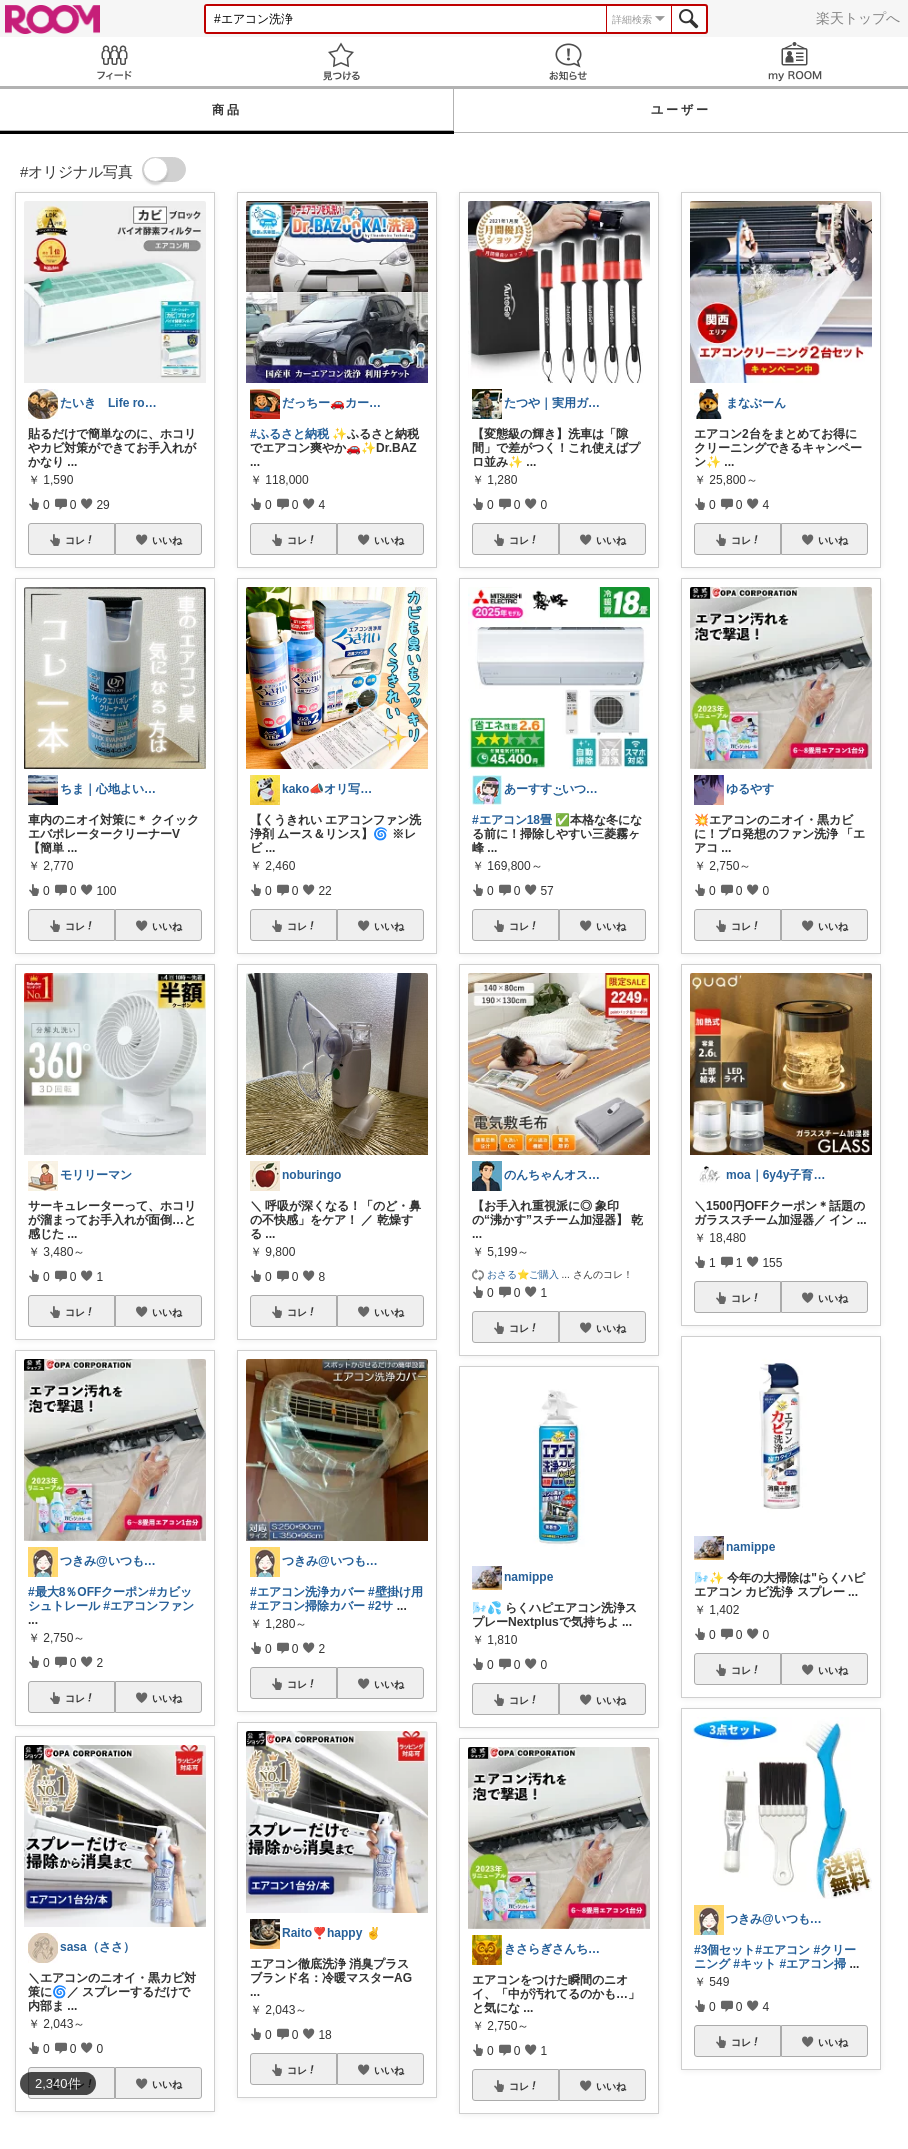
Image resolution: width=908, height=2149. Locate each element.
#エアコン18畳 (512, 820)
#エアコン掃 (812, 1964)
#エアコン (782, 1950)
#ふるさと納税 (289, 434)
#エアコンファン (148, 1606)
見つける (340, 61)
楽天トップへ (858, 18)
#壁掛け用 (395, 1592)
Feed (113, 61)
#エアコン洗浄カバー (307, 1592)
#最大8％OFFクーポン (88, 1592)
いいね (167, 540)
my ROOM (794, 61)
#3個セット (724, 1950)
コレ (80, 540)
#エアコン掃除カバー (307, 1606)
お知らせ (567, 61)
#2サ (380, 1606)
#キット (754, 1964)
